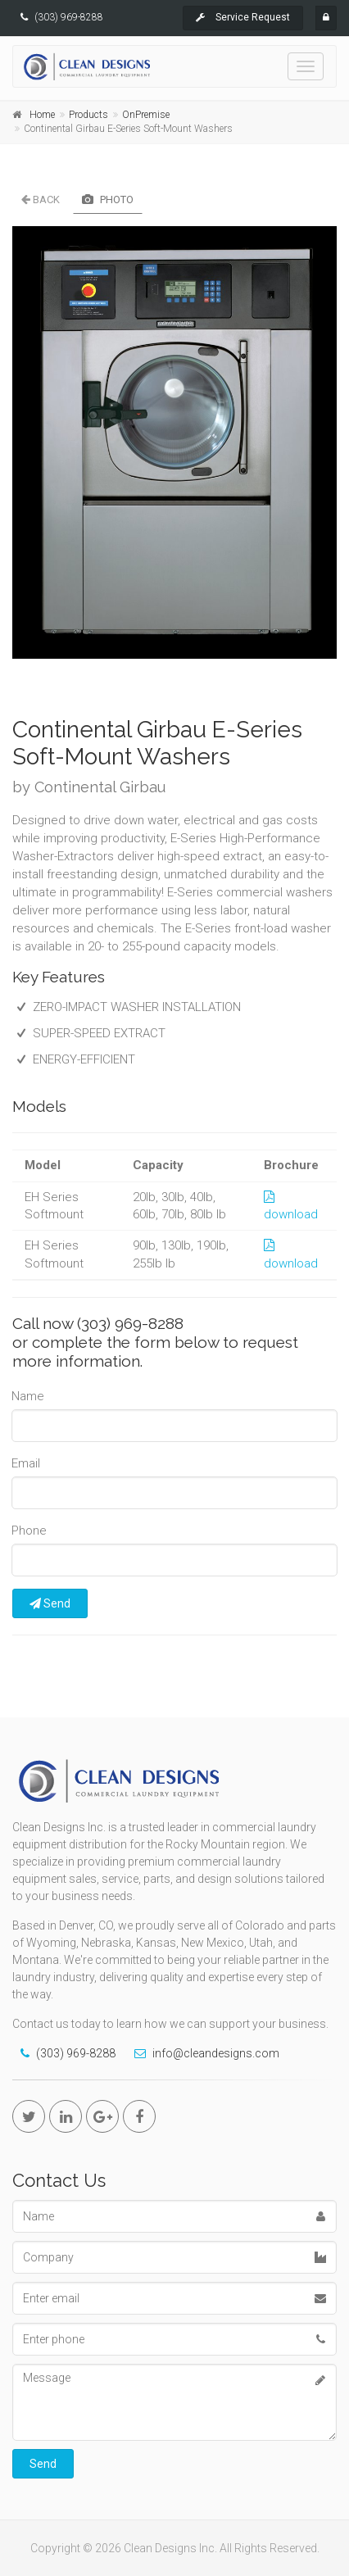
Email (25, 1463)
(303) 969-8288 (68, 17)
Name (27, 1396)
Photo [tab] (108, 199)
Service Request (243, 17)
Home (42, 114)
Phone (29, 1530)
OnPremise (146, 114)
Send (49, 1603)
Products (88, 114)
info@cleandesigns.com (215, 2053)
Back (40, 199)
